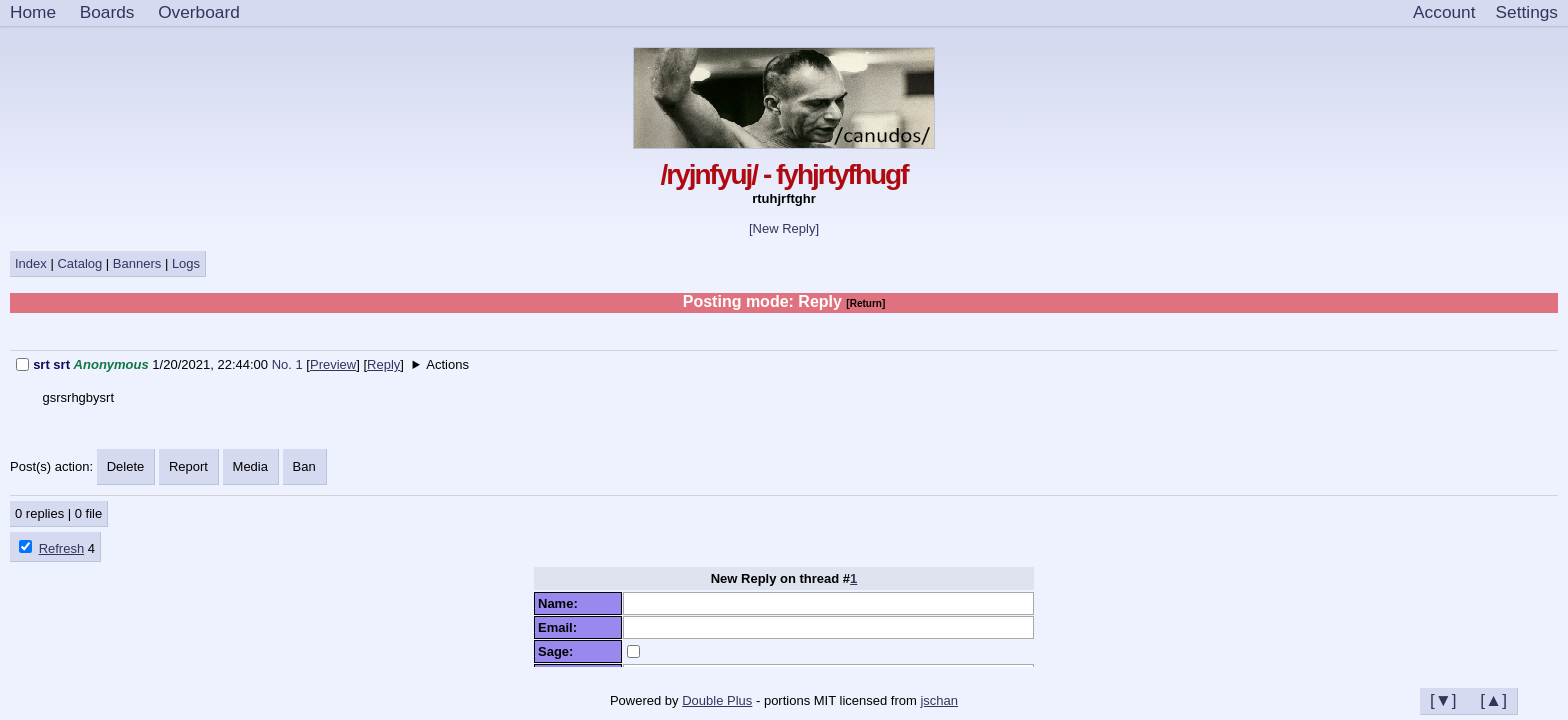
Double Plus (717, 700)
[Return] (865, 303)
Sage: (559, 651)
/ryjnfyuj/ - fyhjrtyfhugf (783, 174)
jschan (939, 700)
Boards (107, 12)
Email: (561, 627)
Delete (126, 466)
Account (1444, 12)
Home (33, 12)
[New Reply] (784, 228)
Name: (561, 603)
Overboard (199, 12)
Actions (447, 364)
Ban (304, 466)
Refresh (62, 548)
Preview (333, 364)
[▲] (1493, 700)
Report (188, 466)
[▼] (1443, 700)
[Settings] (1527, 13)
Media (250, 466)
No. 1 (289, 364)
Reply (383, 364)
